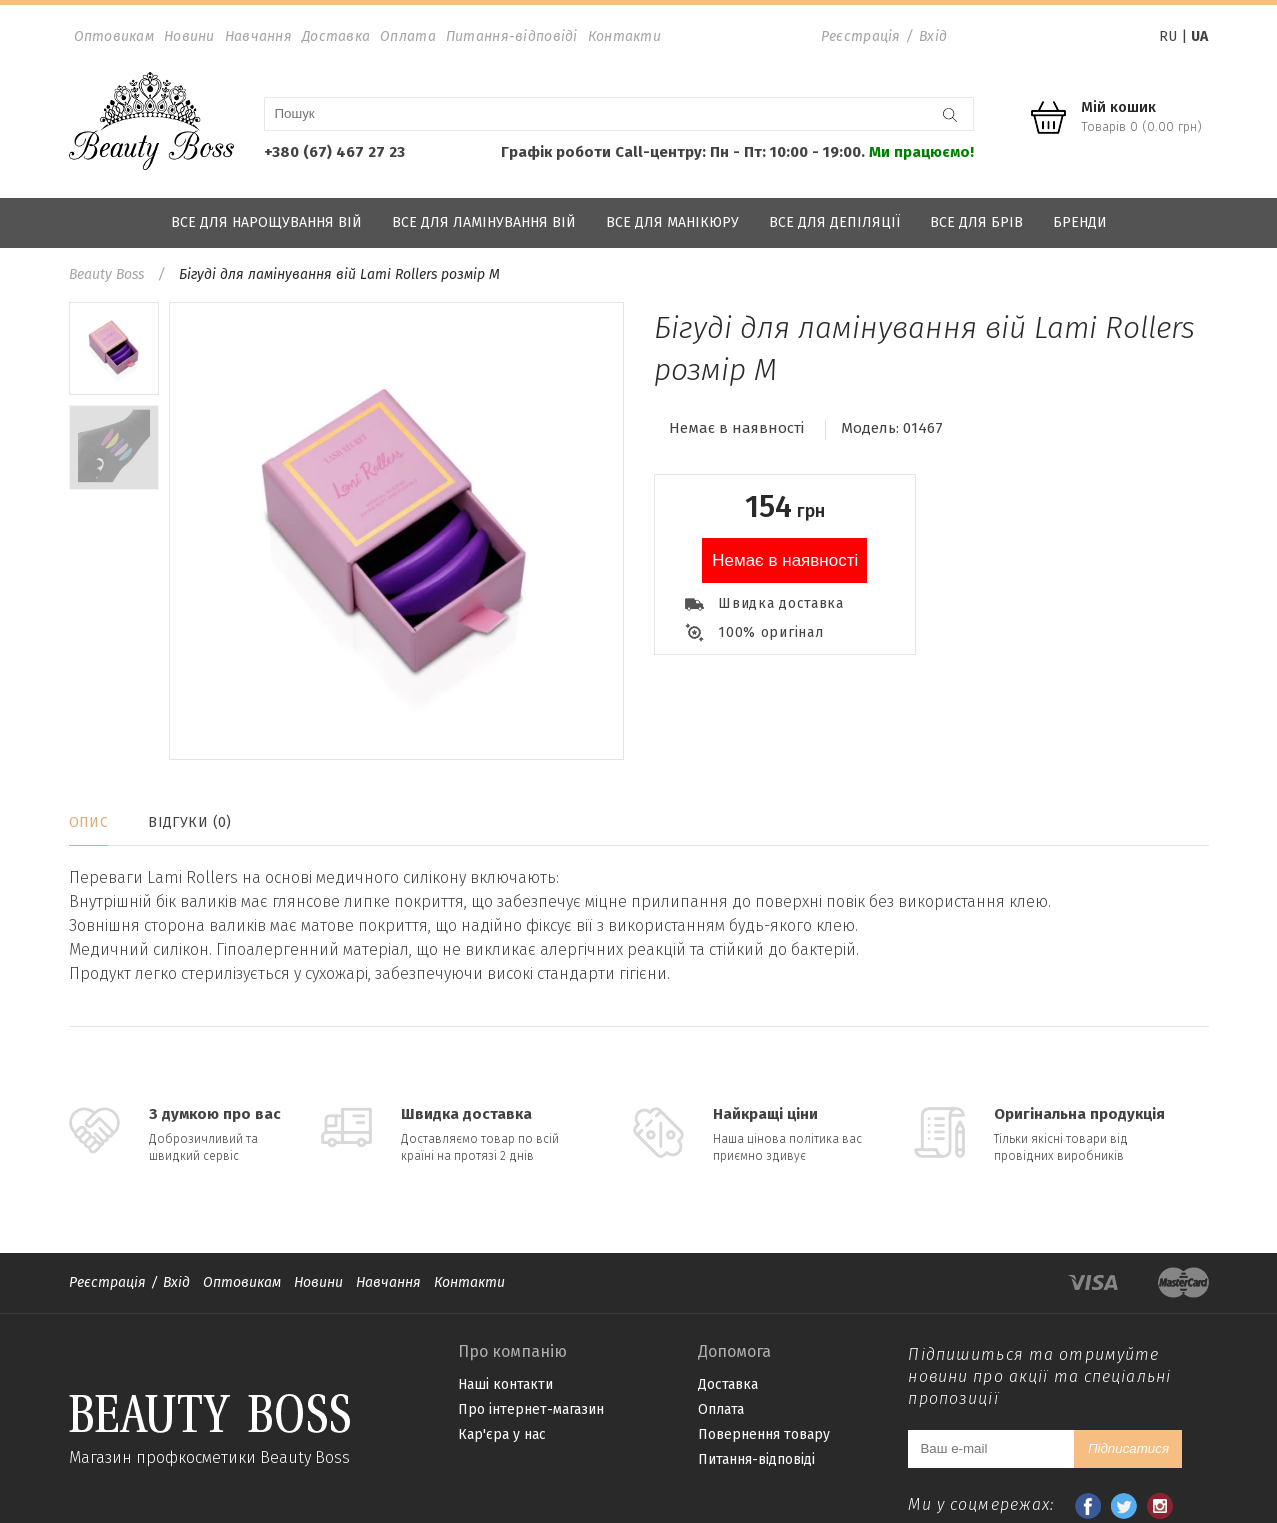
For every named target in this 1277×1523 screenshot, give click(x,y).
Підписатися (1128, 1448)
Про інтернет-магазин (531, 1409)
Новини (189, 36)
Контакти (624, 36)
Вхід (933, 36)
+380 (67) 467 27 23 (334, 152)
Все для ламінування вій (484, 222)
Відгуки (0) (190, 822)
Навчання (258, 36)
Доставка (336, 36)
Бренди (1080, 222)
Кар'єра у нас (502, 1434)
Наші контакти (505, 1384)
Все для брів (976, 222)
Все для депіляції (834, 222)
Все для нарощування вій (266, 222)
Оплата (408, 36)
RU (1168, 36)
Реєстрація (861, 36)
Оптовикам (114, 36)
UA (1199, 36)
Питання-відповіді (512, 36)
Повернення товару (764, 1434)
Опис (89, 822)
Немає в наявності (785, 560)
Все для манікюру (672, 222)
